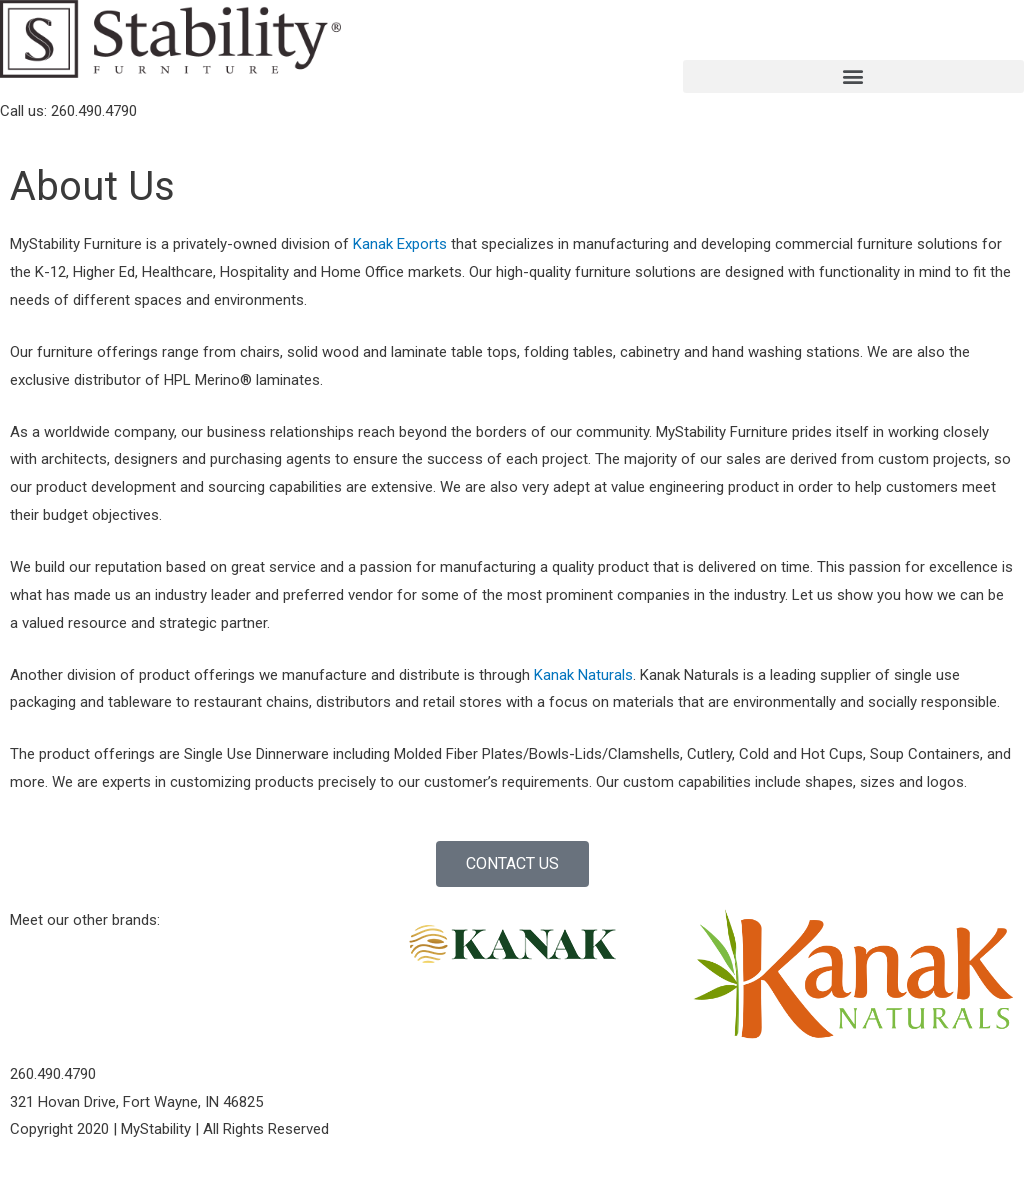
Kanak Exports (402, 244)
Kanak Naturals (583, 675)
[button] (853, 76)
